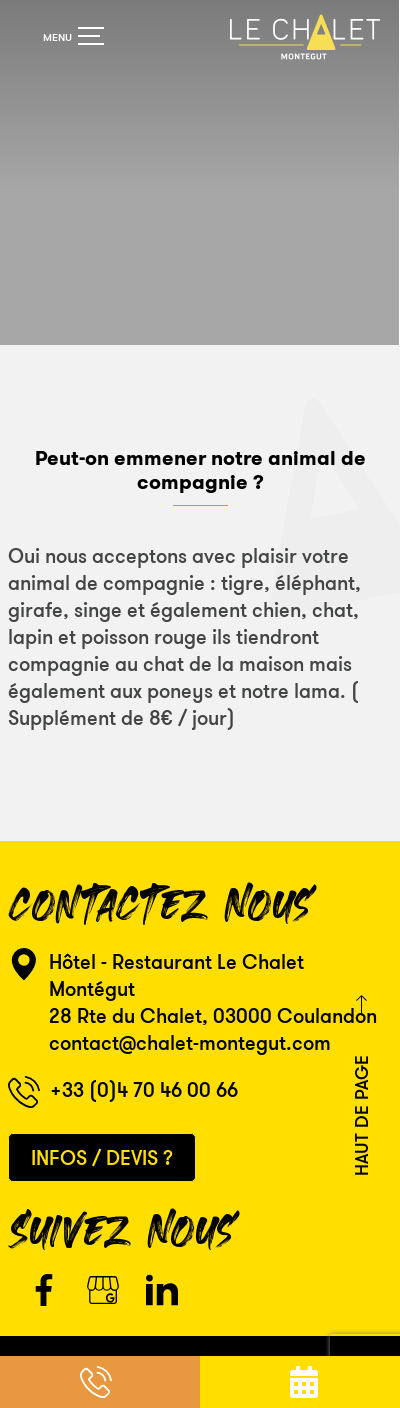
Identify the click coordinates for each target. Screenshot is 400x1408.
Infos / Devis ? (102, 1139)
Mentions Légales (203, 1346)
